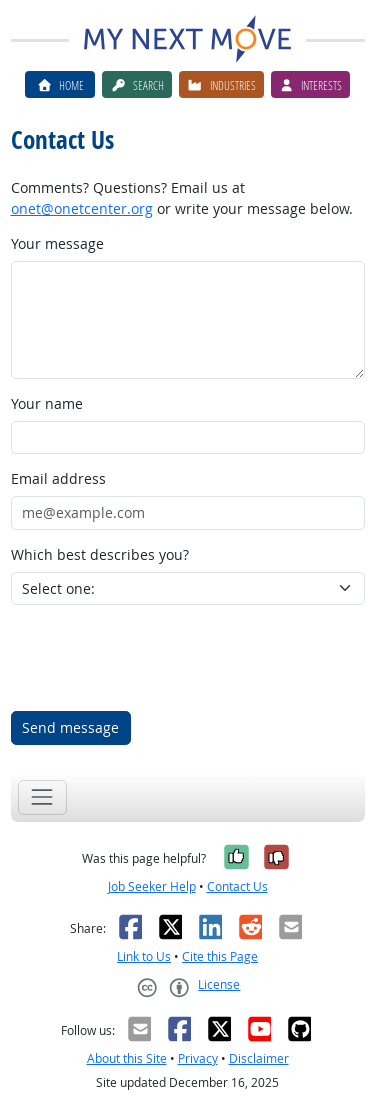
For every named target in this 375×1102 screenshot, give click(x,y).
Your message (57, 243)
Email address (58, 478)
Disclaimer (259, 1058)
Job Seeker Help (152, 886)
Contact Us (237, 886)
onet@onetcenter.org (82, 208)
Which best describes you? (100, 554)
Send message (70, 727)
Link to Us (144, 956)
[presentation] (163, 658)
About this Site (127, 1058)
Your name (47, 403)
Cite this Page (220, 956)
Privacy (198, 1058)
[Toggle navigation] (42, 797)
